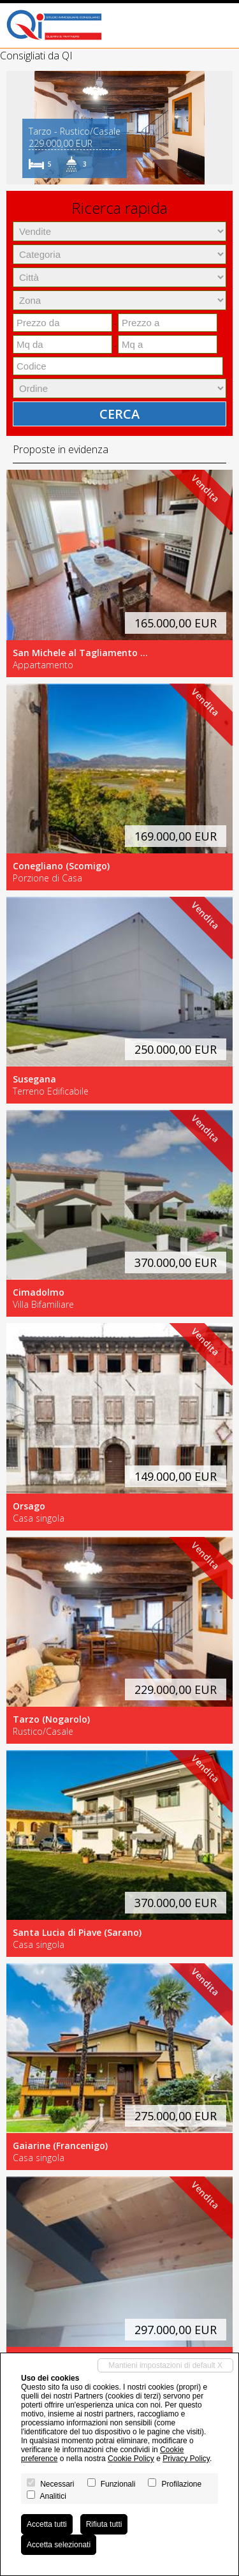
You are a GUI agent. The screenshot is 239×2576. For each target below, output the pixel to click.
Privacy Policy (186, 2458)
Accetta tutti (47, 2524)
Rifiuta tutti (104, 2524)
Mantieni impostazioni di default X (165, 2365)
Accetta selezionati (59, 2544)
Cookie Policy (131, 2458)
